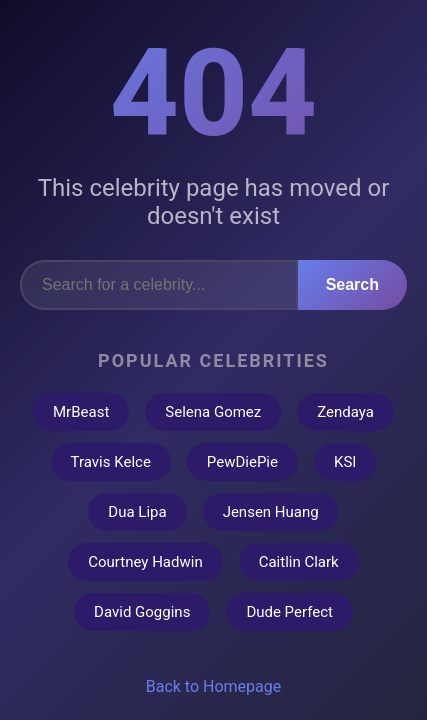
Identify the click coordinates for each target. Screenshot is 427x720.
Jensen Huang (271, 512)
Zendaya (345, 412)
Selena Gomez (213, 412)
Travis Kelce (111, 462)
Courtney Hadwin (145, 562)
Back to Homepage (214, 686)
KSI (345, 462)
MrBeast (81, 412)
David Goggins (142, 612)
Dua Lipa (137, 512)
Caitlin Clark (299, 562)
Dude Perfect (289, 612)
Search (352, 284)
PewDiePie (242, 462)
